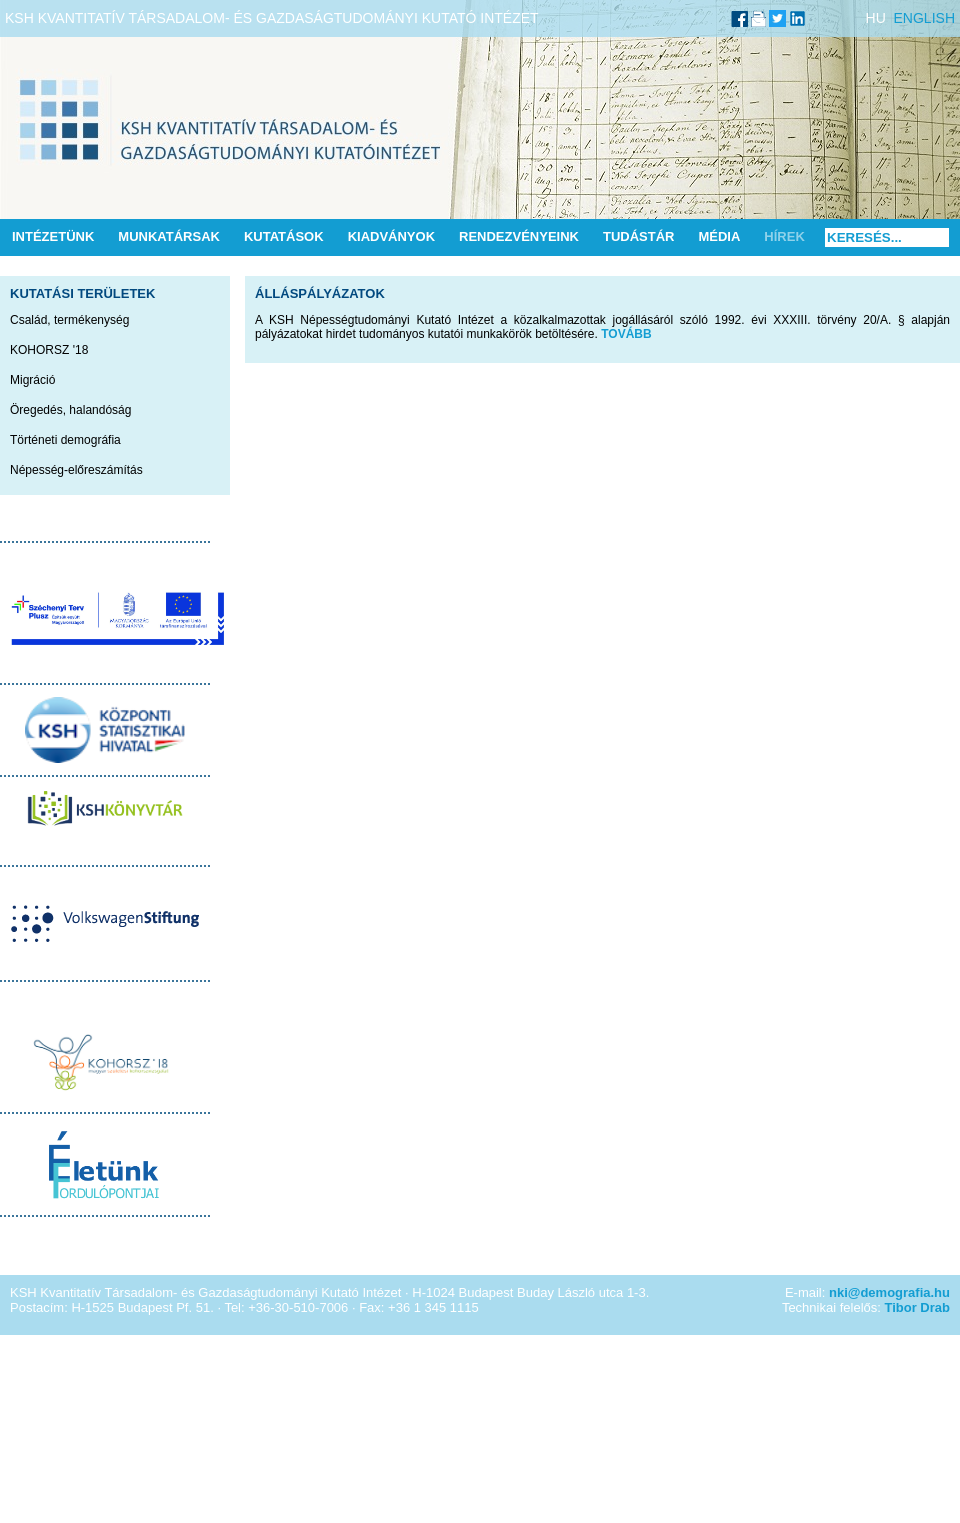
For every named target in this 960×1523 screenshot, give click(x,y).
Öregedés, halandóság (70, 410)
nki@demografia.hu (889, 1292)
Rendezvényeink (519, 236)
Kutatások (284, 236)
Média (719, 236)
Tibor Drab (918, 1307)
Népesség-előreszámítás (76, 470)
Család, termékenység (69, 320)
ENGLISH (924, 18)
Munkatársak (169, 236)
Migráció (32, 380)
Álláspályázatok (320, 293)
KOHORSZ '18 (49, 350)
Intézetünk (53, 236)
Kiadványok (391, 236)
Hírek (784, 236)
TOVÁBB (626, 334)
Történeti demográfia (65, 440)
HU (876, 18)
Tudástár (639, 236)
